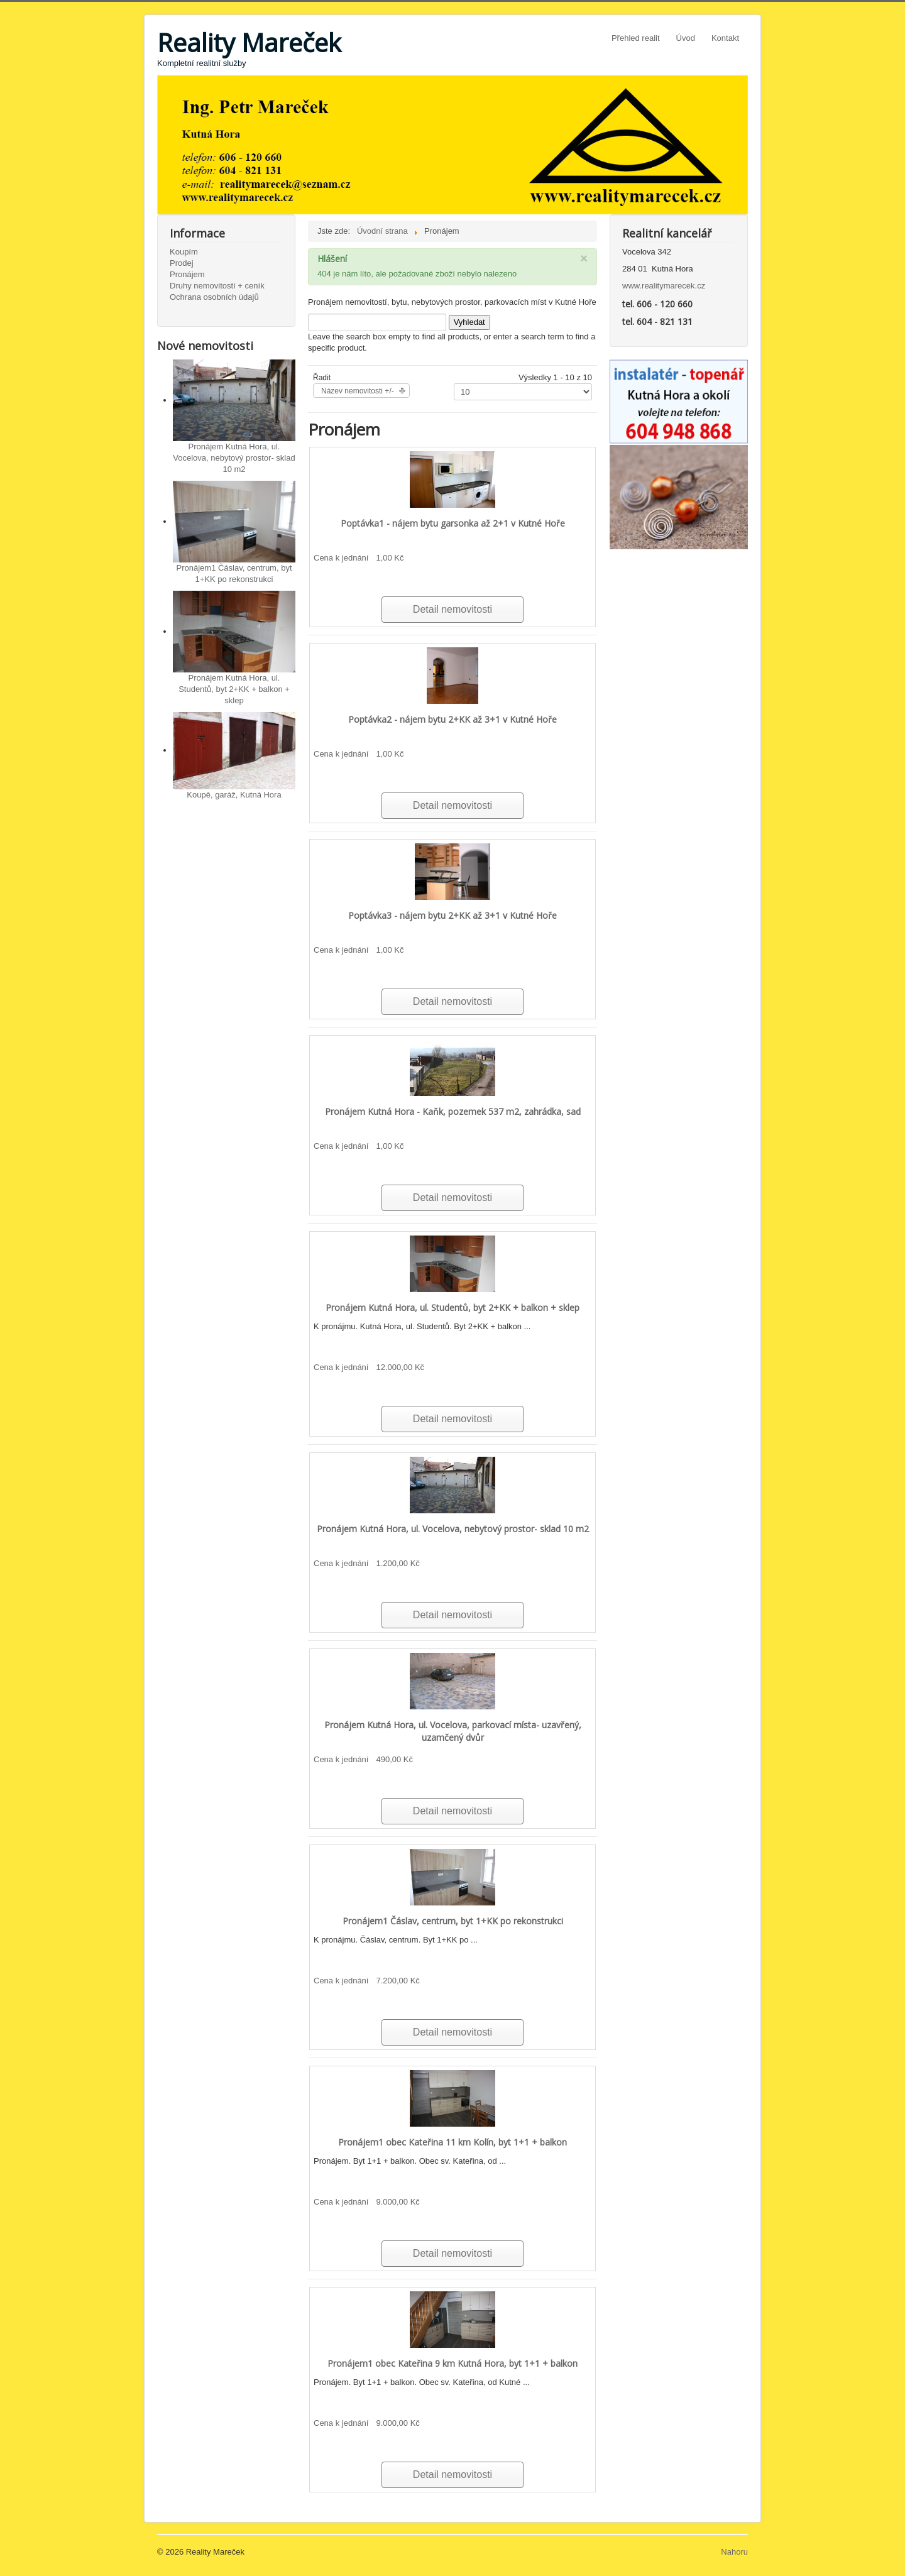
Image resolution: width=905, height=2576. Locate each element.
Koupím (184, 251)
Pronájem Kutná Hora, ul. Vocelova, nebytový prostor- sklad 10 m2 (234, 458)
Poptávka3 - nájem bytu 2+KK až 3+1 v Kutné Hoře (452, 915)
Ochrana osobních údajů (214, 297)
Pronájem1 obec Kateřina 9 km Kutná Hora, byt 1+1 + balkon (452, 2363)
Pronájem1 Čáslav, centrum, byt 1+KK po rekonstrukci (453, 1921)
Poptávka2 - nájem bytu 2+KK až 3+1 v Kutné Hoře (452, 719)
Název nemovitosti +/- (357, 390)
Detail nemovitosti (452, 609)
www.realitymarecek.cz (663, 285)
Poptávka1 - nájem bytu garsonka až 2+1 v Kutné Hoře (453, 523)
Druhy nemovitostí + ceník (217, 285)
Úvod (685, 38)
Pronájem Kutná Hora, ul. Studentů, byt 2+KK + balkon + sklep (234, 689)
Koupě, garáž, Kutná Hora (234, 794)
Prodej (182, 263)
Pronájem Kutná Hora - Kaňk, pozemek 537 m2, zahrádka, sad (453, 1111)
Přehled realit (636, 38)
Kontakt (725, 38)
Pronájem (187, 274)
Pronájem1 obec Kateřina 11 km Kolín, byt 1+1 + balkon (452, 2142)
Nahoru (734, 2552)
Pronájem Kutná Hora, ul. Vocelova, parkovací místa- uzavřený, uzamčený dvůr (452, 1731)
